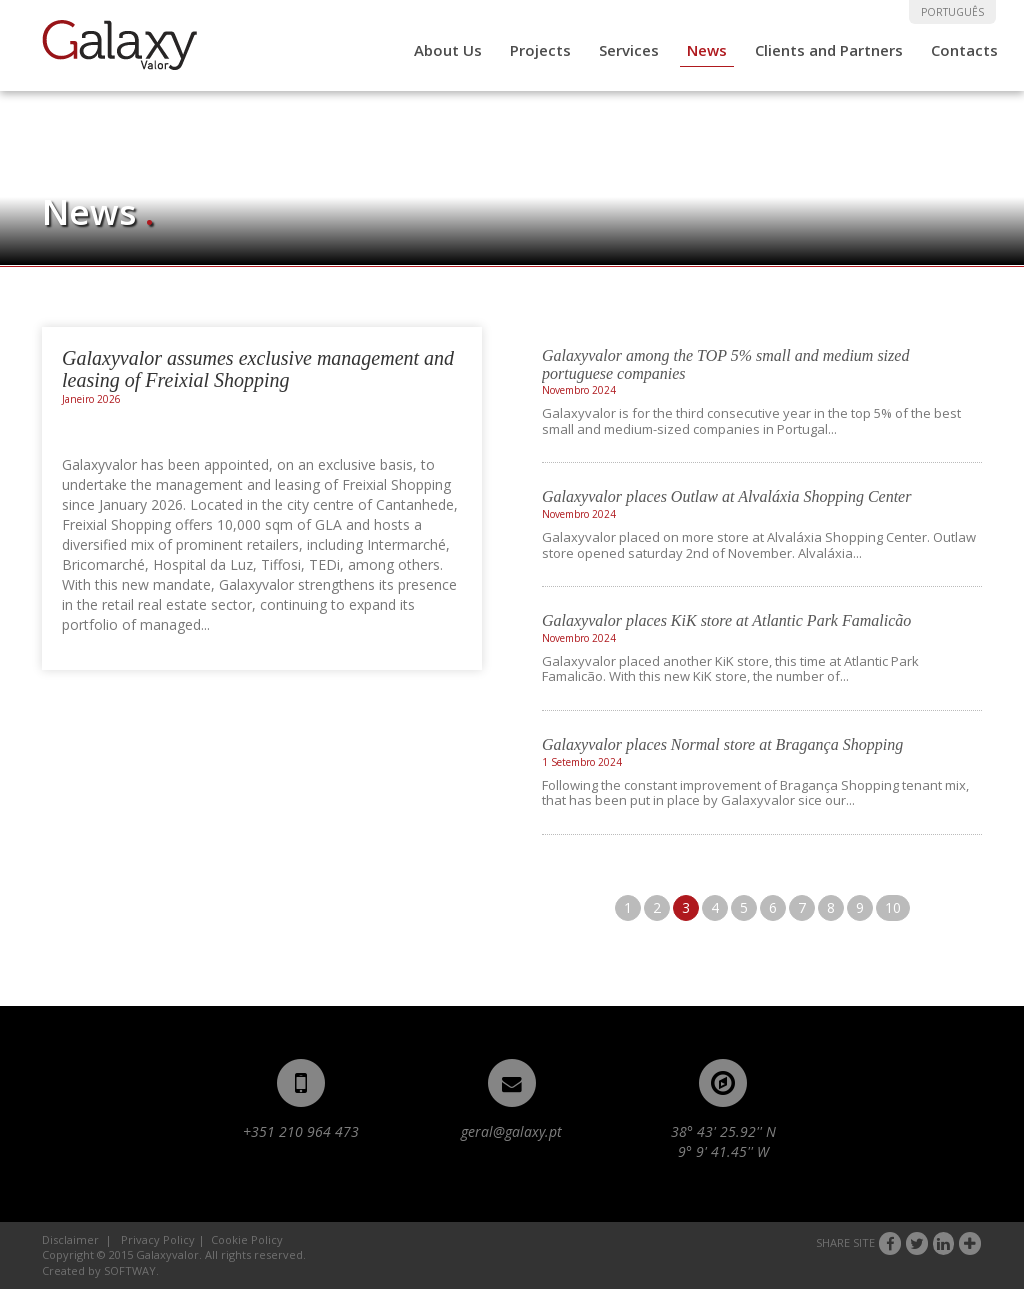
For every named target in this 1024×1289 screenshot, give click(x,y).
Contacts (964, 50)
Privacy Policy (158, 1239)
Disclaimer (70, 1239)
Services (629, 50)
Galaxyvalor (119, 45)
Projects (540, 50)
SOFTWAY (130, 1270)
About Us (448, 50)
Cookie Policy (247, 1239)
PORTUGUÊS (952, 12)
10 (893, 907)
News (707, 50)
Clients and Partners (829, 50)
